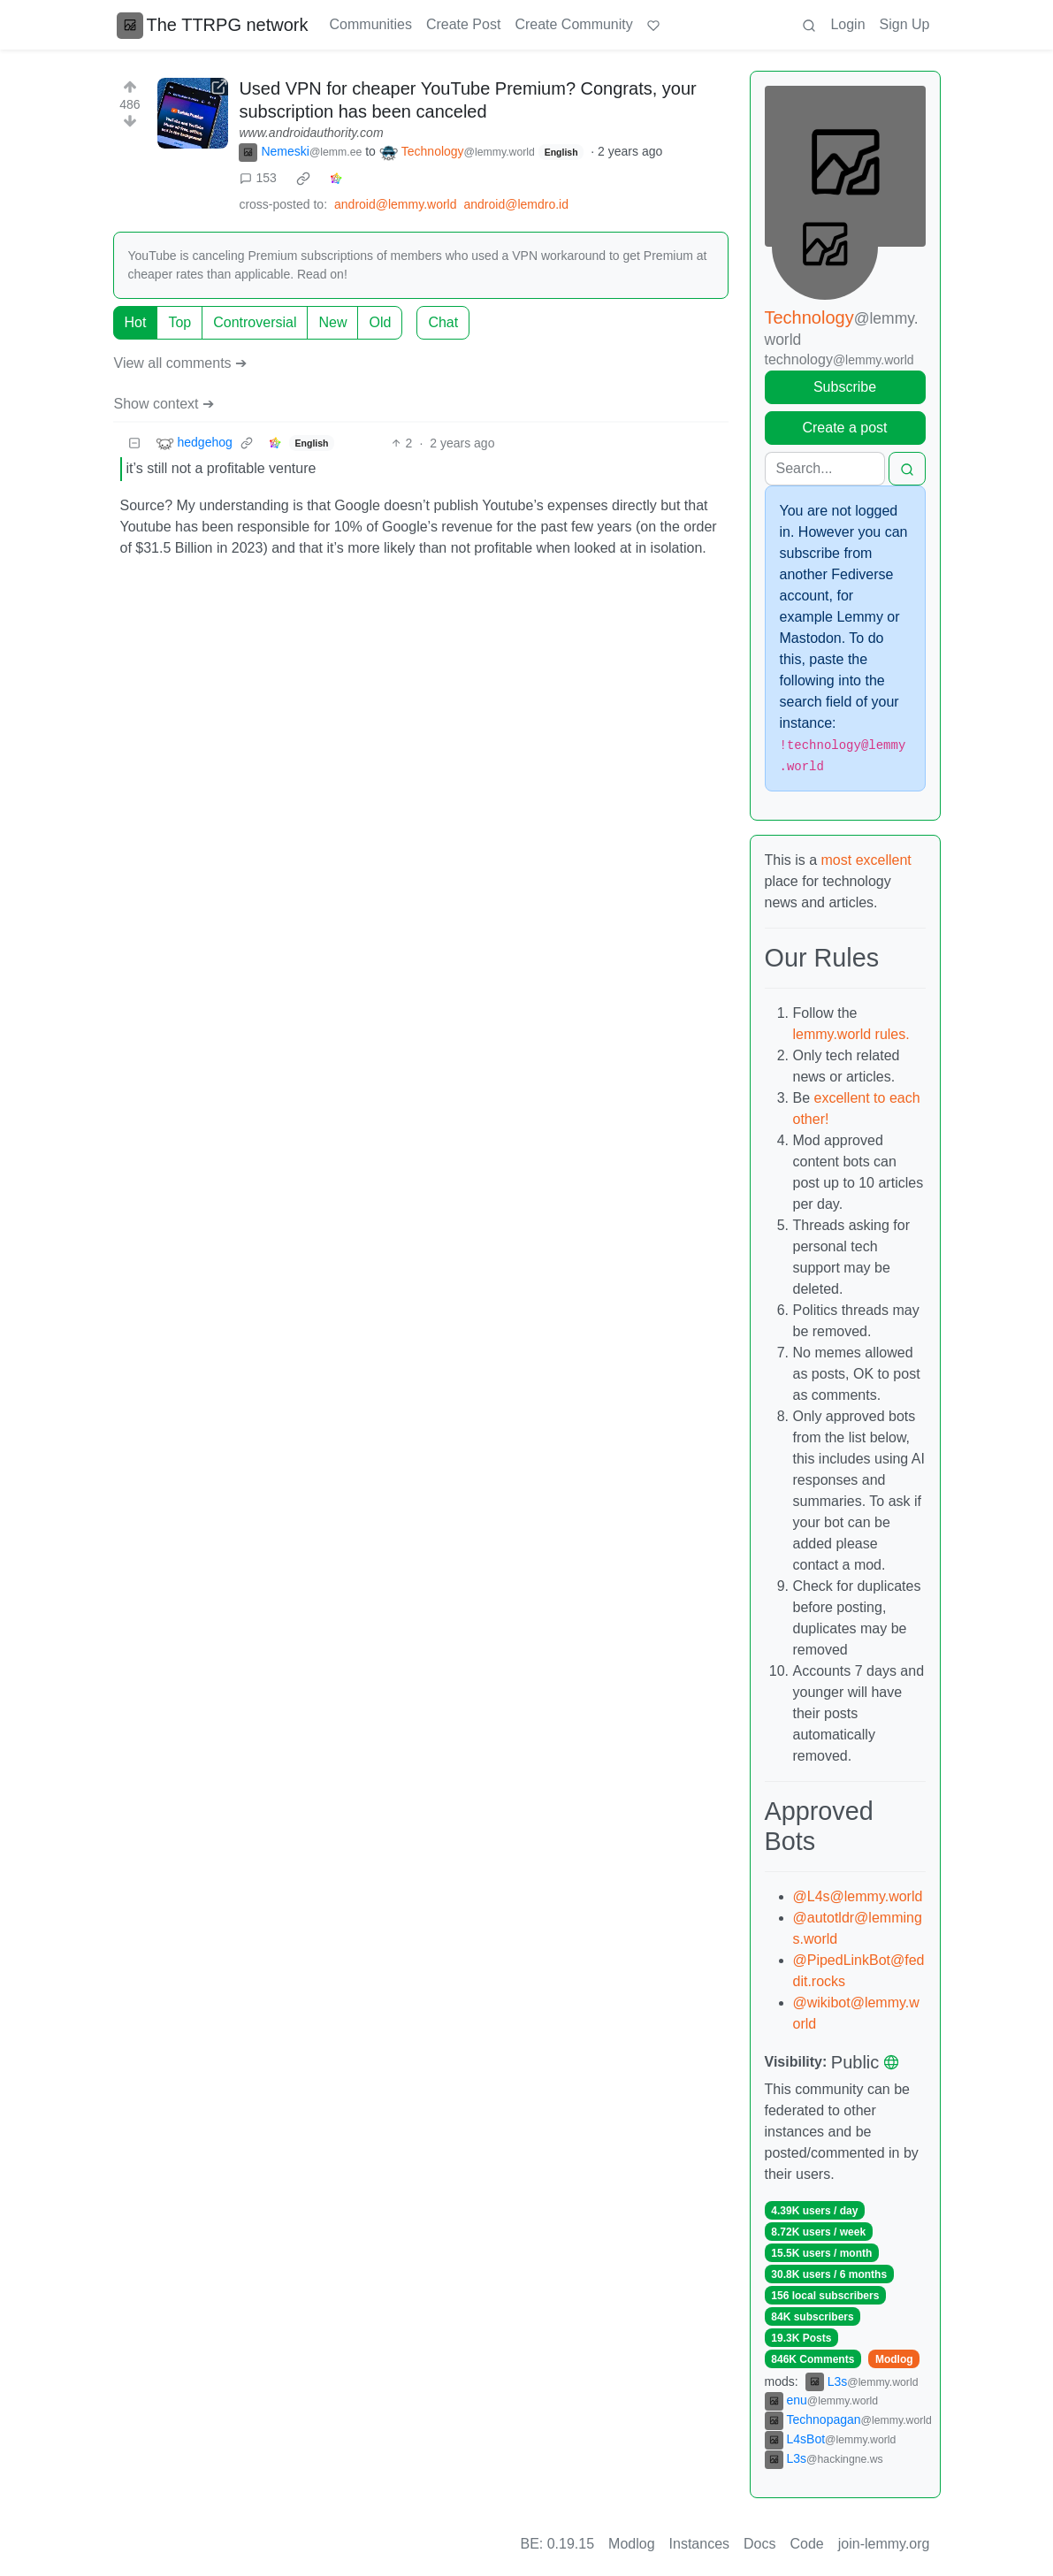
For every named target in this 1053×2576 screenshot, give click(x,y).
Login (847, 24)
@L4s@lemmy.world (858, 1896)
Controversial (254, 322)
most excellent (866, 860)
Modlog (894, 2359)
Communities (371, 24)
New (332, 322)
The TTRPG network (213, 25)
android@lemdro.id (515, 204)
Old (380, 322)
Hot (136, 322)
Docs (759, 2543)
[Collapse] (134, 443)
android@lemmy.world (395, 204)
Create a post (844, 427)
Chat (443, 322)
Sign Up (905, 24)
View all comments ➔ (181, 363)
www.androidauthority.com (311, 133)
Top (179, 322)
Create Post (463, 24)
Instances (699, 2543)
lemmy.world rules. (851, 1034)
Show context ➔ (164, 403)
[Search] (825, 468)
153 (258, 178)
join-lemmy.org (884, 2543)
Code (807, 2543)
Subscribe (844, 386)
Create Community (573, 24)
